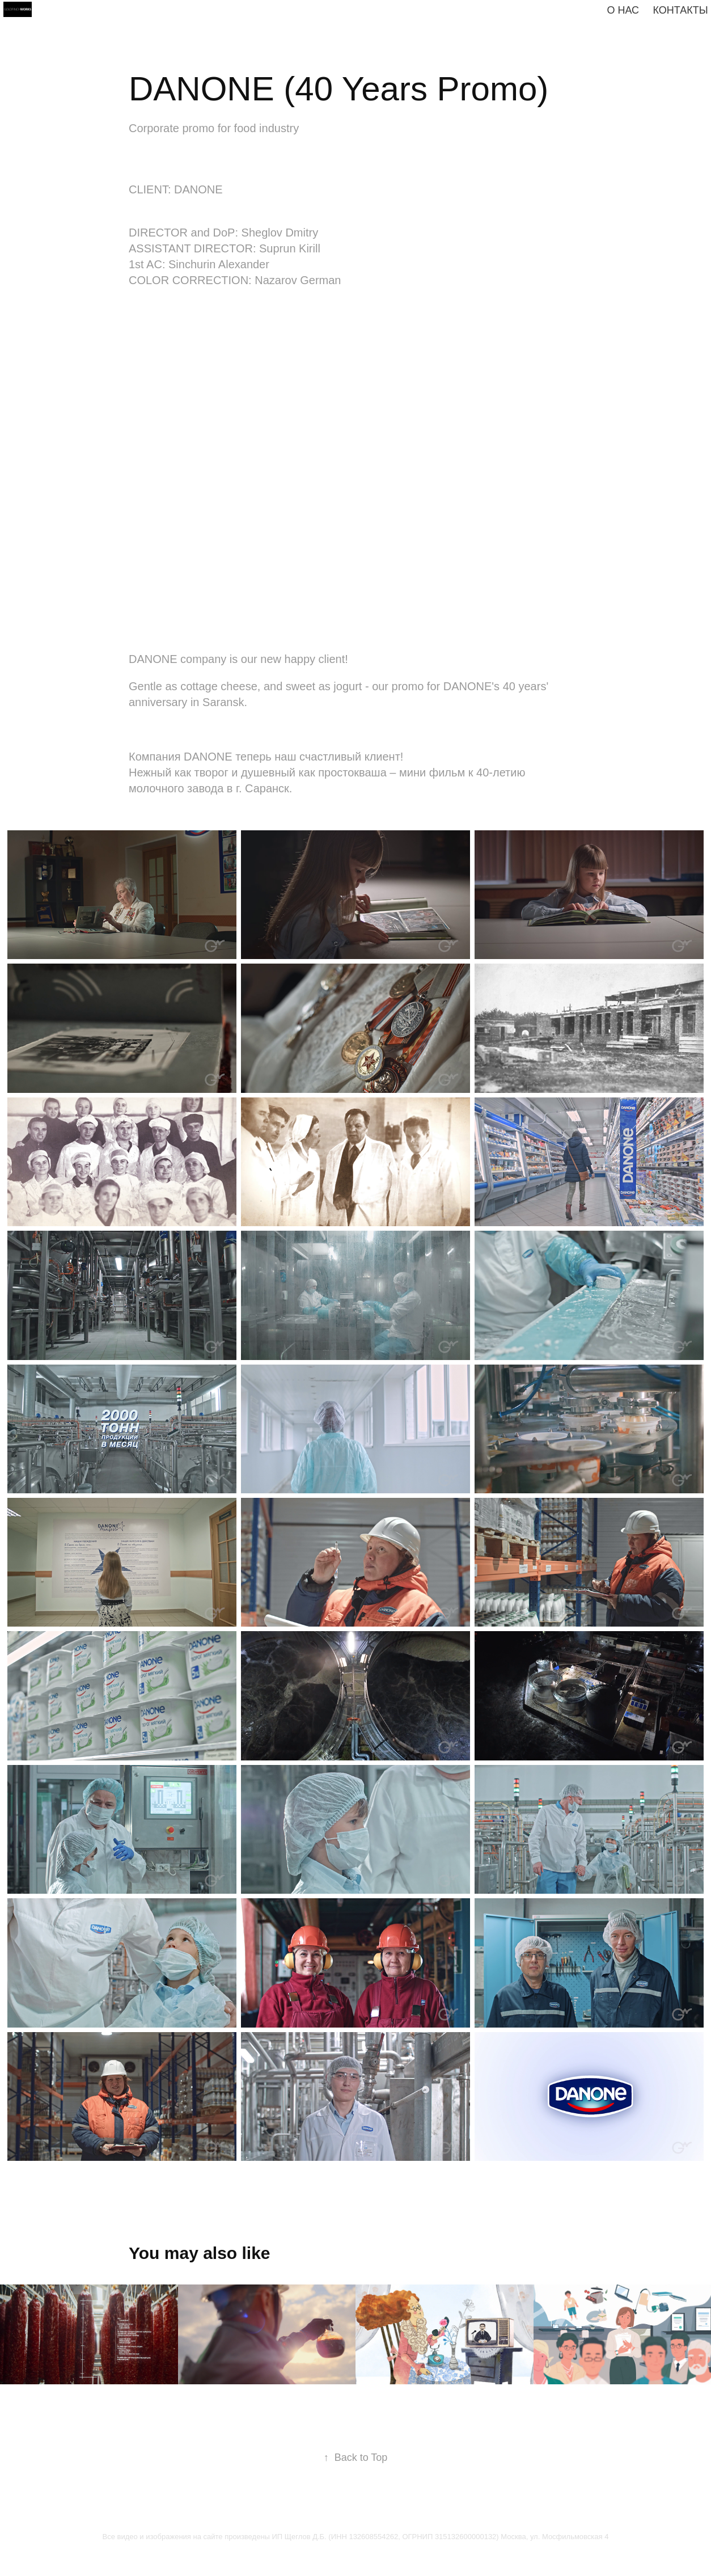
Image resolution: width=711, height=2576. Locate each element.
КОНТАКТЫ (680, 10)
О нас (623, 10)
